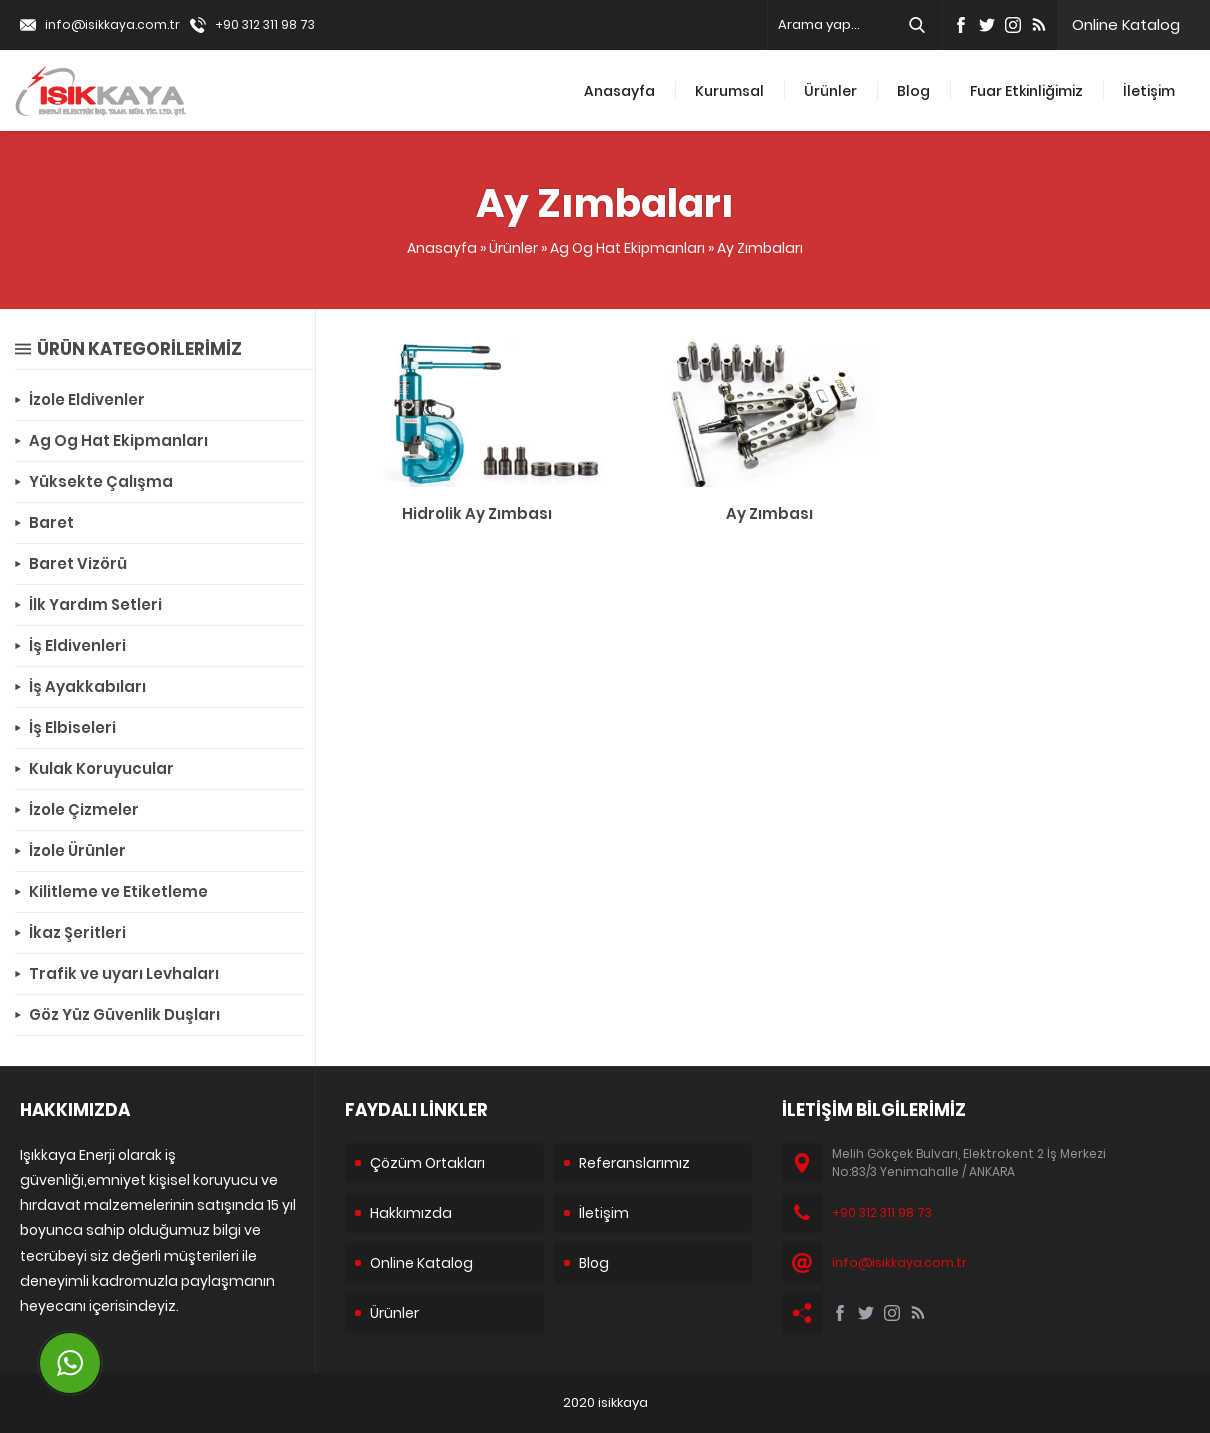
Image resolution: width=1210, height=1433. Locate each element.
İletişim (1149, 91)
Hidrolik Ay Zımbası (477, 513)
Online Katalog (1126, 24)
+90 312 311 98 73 (265, 24)
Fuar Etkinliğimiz (1026, 91)
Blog (913, 91)
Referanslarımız (634, 1163)
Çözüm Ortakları (427, 1163)
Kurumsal (729, 91)
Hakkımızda (411, 1213)
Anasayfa (619, 91)
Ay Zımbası (769, 513)
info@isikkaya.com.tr (112, 24)
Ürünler (830, 91)
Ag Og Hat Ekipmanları (627, 248)
